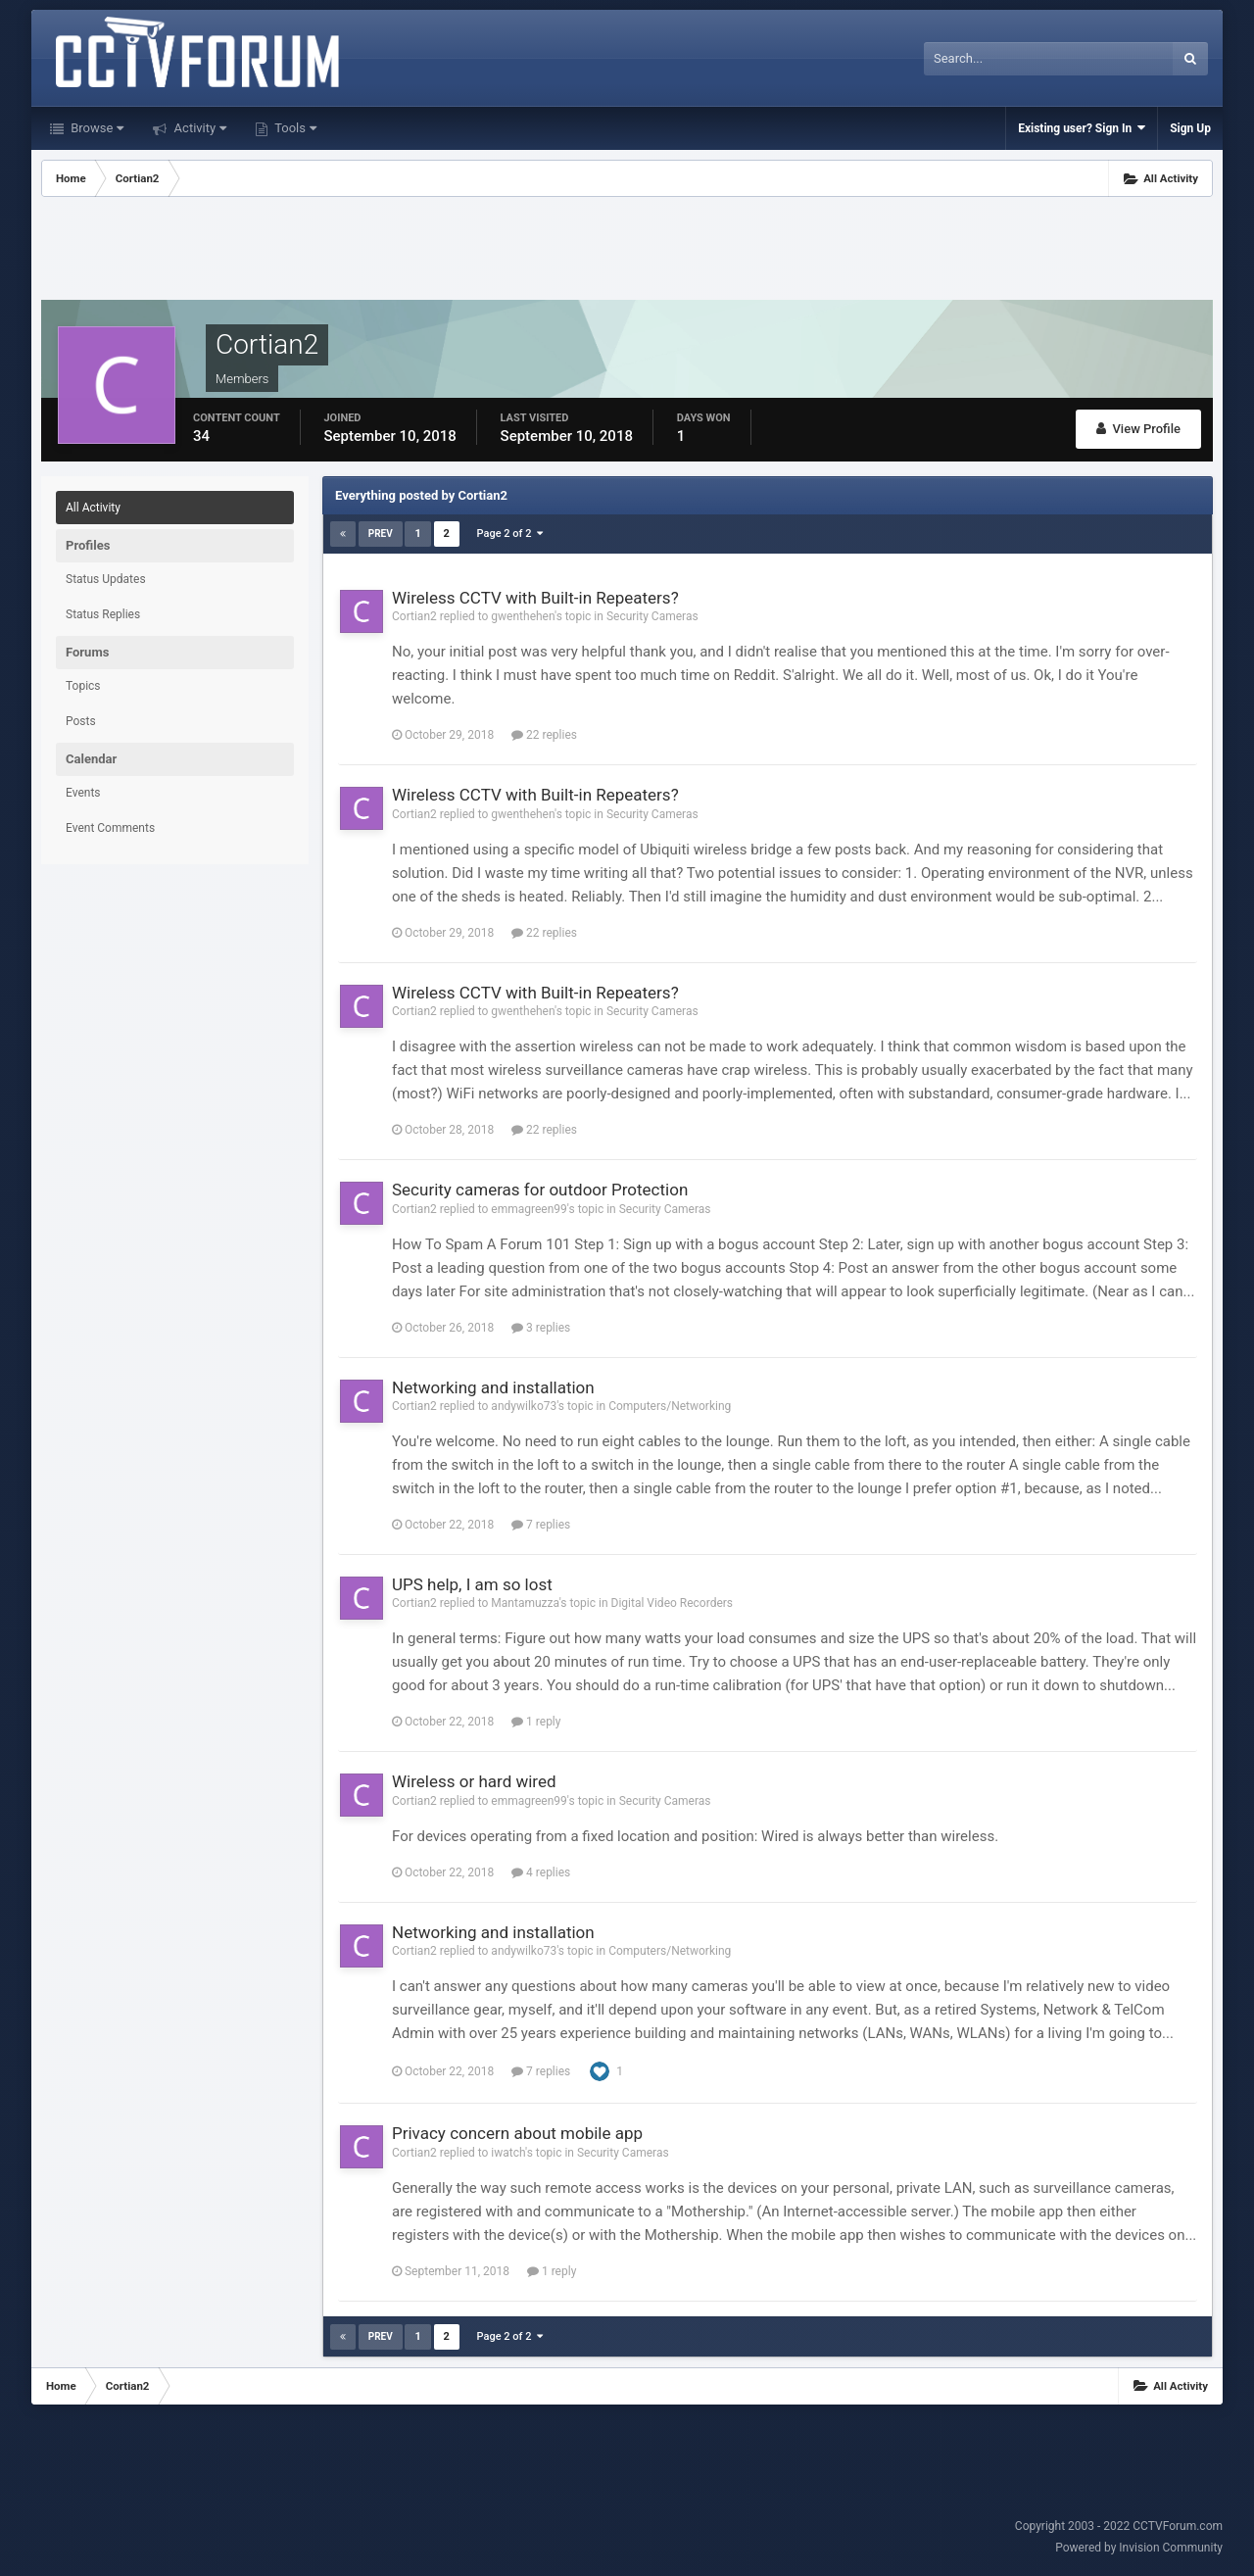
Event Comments (110, 828)
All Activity (93, 507)
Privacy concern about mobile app (517, 2133)
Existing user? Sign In (1081, 128)
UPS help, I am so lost (472, 1584)
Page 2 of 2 (510, 533)
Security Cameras (652, 616)
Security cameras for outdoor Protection (540, 1189)
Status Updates (106, 579)
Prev (380, 533)
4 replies (540, 1872)
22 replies (544, 735)
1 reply (535, 1721)
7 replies (540, 1524)
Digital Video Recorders (672, 1603)
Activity (198, 128)
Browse (95, 128)
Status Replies (103, 614)
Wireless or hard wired (474, 1781)
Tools (293, 128)
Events (83, 793)
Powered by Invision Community (1139, 2547)
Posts (81, 721)
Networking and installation (493, 1387)
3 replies (540, 1328)
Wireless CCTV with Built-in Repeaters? (535, 598)
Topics (83, 686)
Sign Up (1190, 128)
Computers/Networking (669, 1406)
